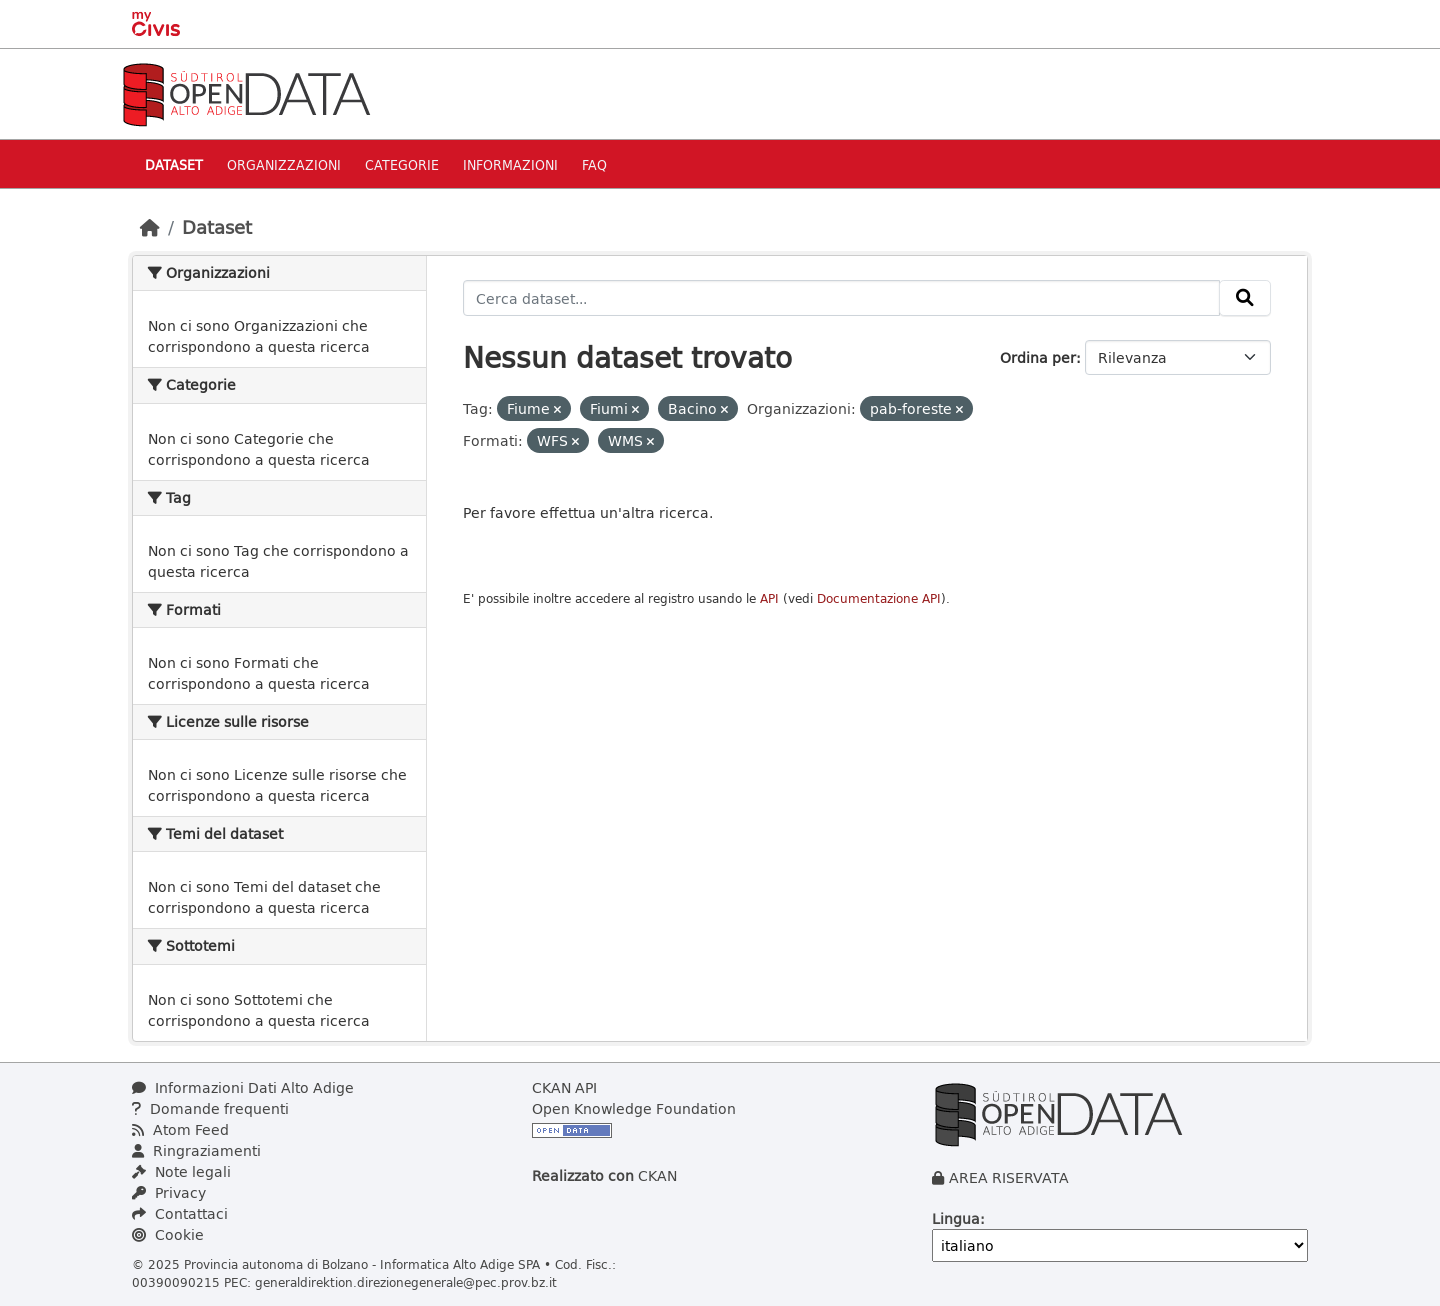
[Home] (150, 227)
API (769, 598)
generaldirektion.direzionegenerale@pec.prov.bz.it (406, 1282)
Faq (594, 164)
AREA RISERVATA (1009, 1177)
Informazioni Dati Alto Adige (243, 1087)
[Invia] (1245, 298)
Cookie (168, 1234)
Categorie (402, 164)
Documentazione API (879, 598)
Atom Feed (180, 1129)
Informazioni (510, 164)
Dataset (174, 164)
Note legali (181, 1171)
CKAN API (564, 1087)
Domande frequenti (210, 1108)
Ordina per (1038, 357)
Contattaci (180, 1213)
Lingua (956, 1218)
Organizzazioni (284, 164)
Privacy (169, 1192)
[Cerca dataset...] (842, 298)
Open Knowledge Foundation (634, 1108)
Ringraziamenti (196, 1150)
